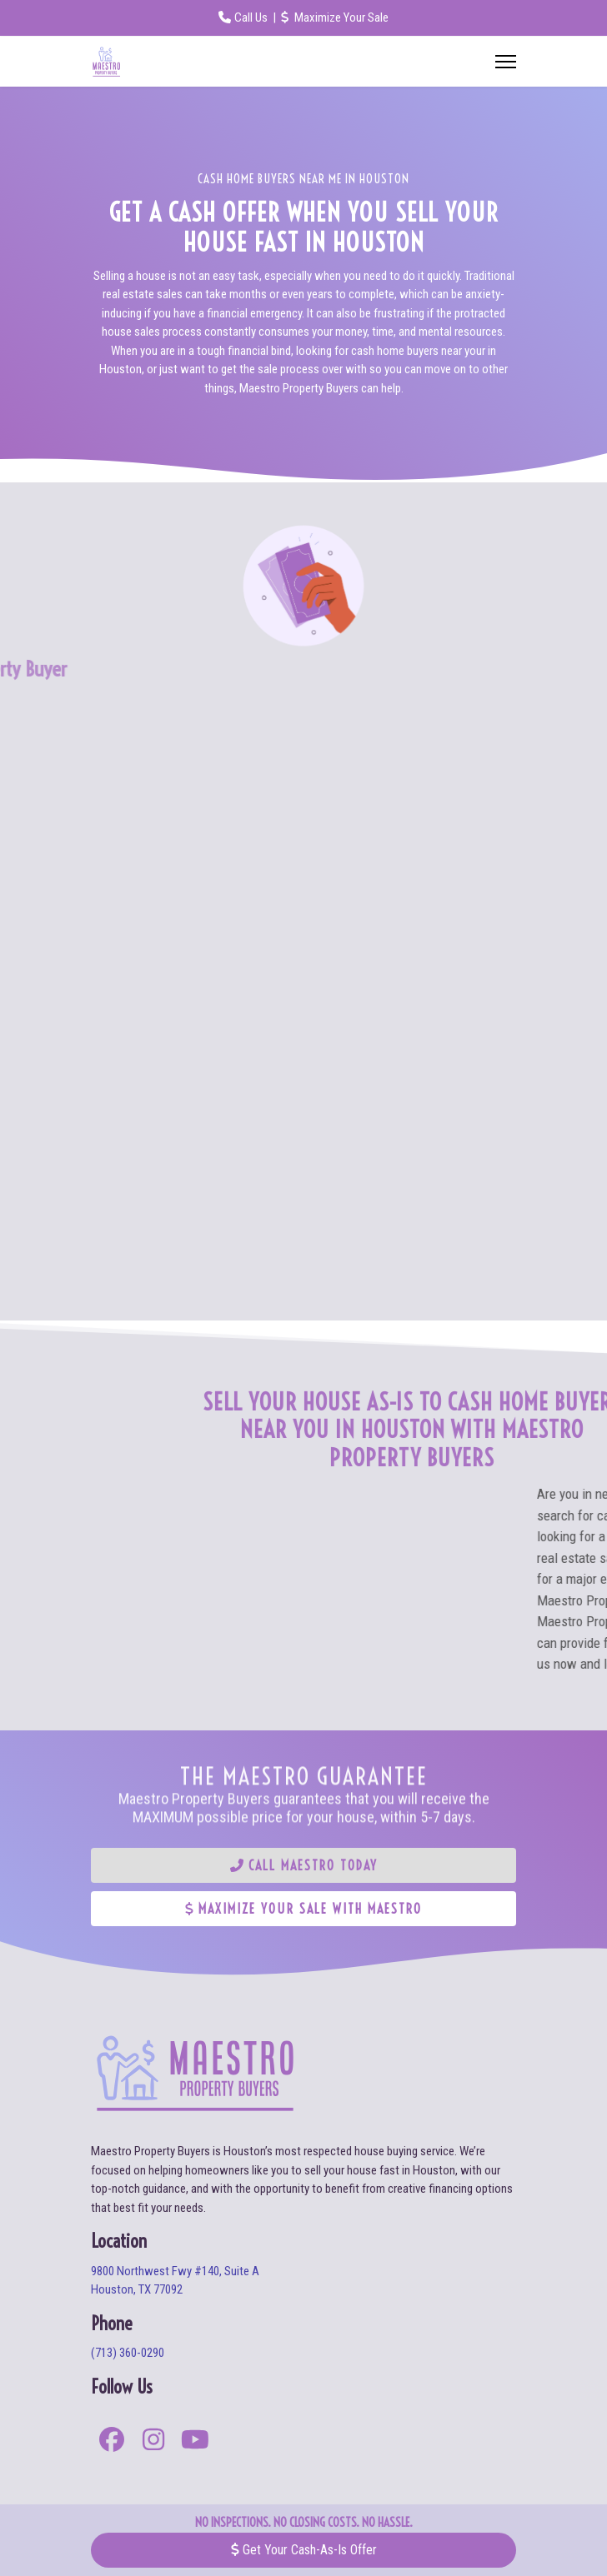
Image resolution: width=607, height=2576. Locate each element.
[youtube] (195, 2442)
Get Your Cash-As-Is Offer (304, 2550)
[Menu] (505, 62)
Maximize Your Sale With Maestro (303, 1908)
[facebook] (112, 2442)
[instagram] (153, 2442)
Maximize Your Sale (335, 17)
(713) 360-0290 (127, 2352)
